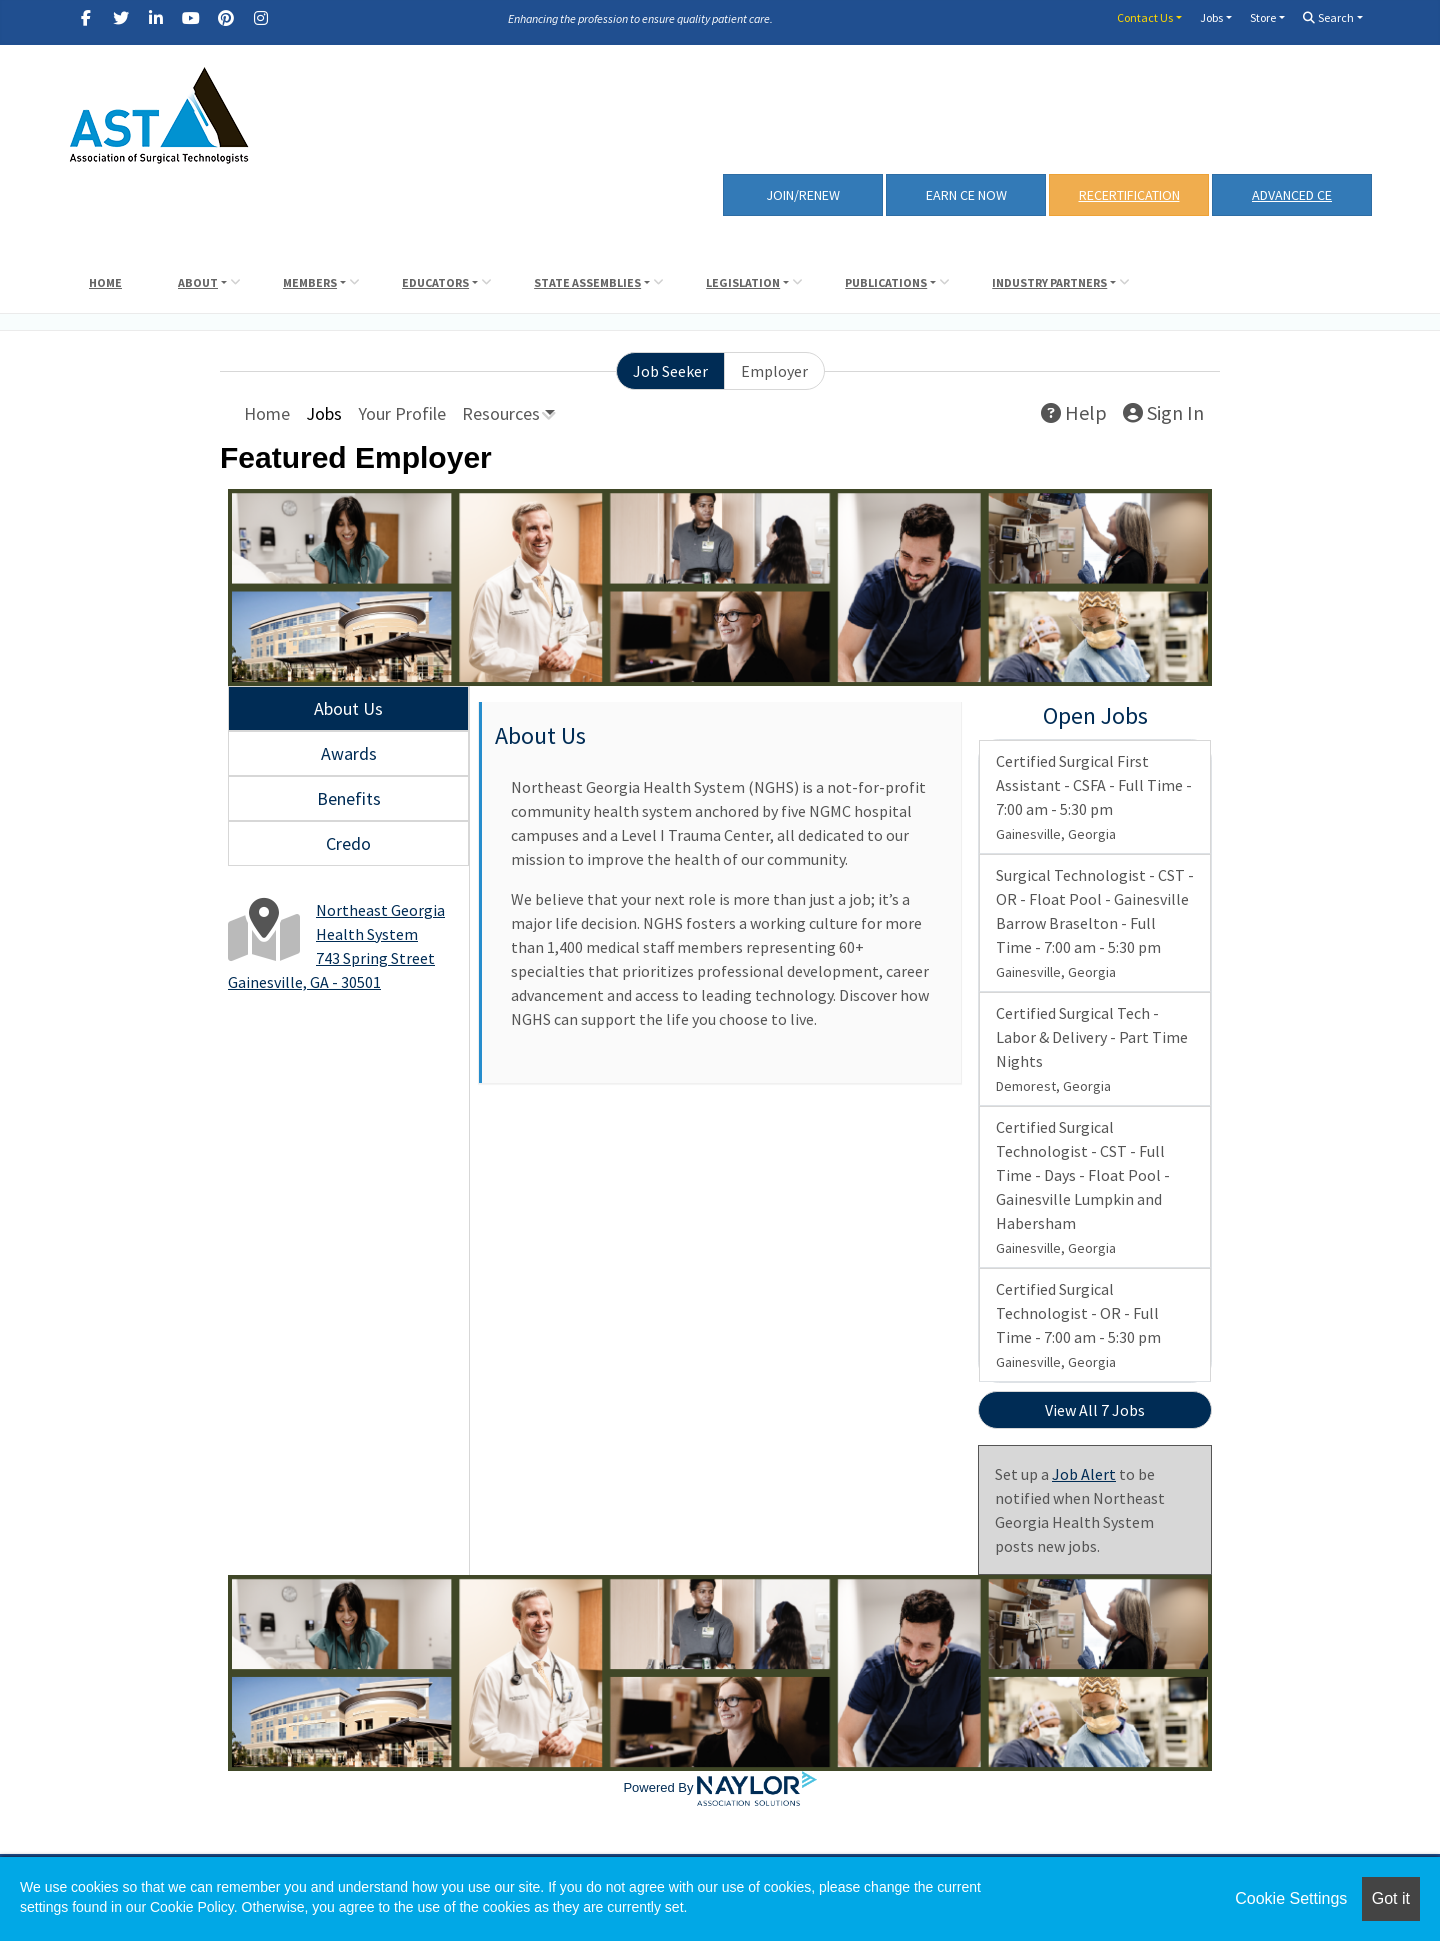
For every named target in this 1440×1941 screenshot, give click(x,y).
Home (105, 282)
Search (1328, 17)
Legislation (743, 282)
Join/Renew (803, 195)
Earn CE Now (966, 195)
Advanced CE (1292, 195)
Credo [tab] (348, 843)
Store (1263, 17)
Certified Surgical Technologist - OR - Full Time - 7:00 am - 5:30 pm (1078, 1325)
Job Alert (1084, 1474)
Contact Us (1145, 17)
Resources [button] (501, 413)
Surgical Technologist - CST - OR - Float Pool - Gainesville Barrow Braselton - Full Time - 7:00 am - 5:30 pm (1095, 923)
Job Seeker (670, 371)
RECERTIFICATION (1129, 195)
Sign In (1163, 412)
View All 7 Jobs (1095, 1410)
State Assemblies (587, 282)
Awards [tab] (349, 753)
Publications (886, 282)
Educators (435, 282)
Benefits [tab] (349, 798)
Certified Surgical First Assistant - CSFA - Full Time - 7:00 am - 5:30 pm (1094, 797)
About (198, 282)
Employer (774, 371)
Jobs (1211, 17)
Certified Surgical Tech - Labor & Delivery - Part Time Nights (1092, 1049)
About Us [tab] (348, 708)
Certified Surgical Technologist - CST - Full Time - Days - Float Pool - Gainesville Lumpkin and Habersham (1083, 1187)
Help (1074, 412)
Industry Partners (1049, 282)
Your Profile (402, 413)
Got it (1391, 1898)
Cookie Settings (1291, 1898)
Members (310, 282)
